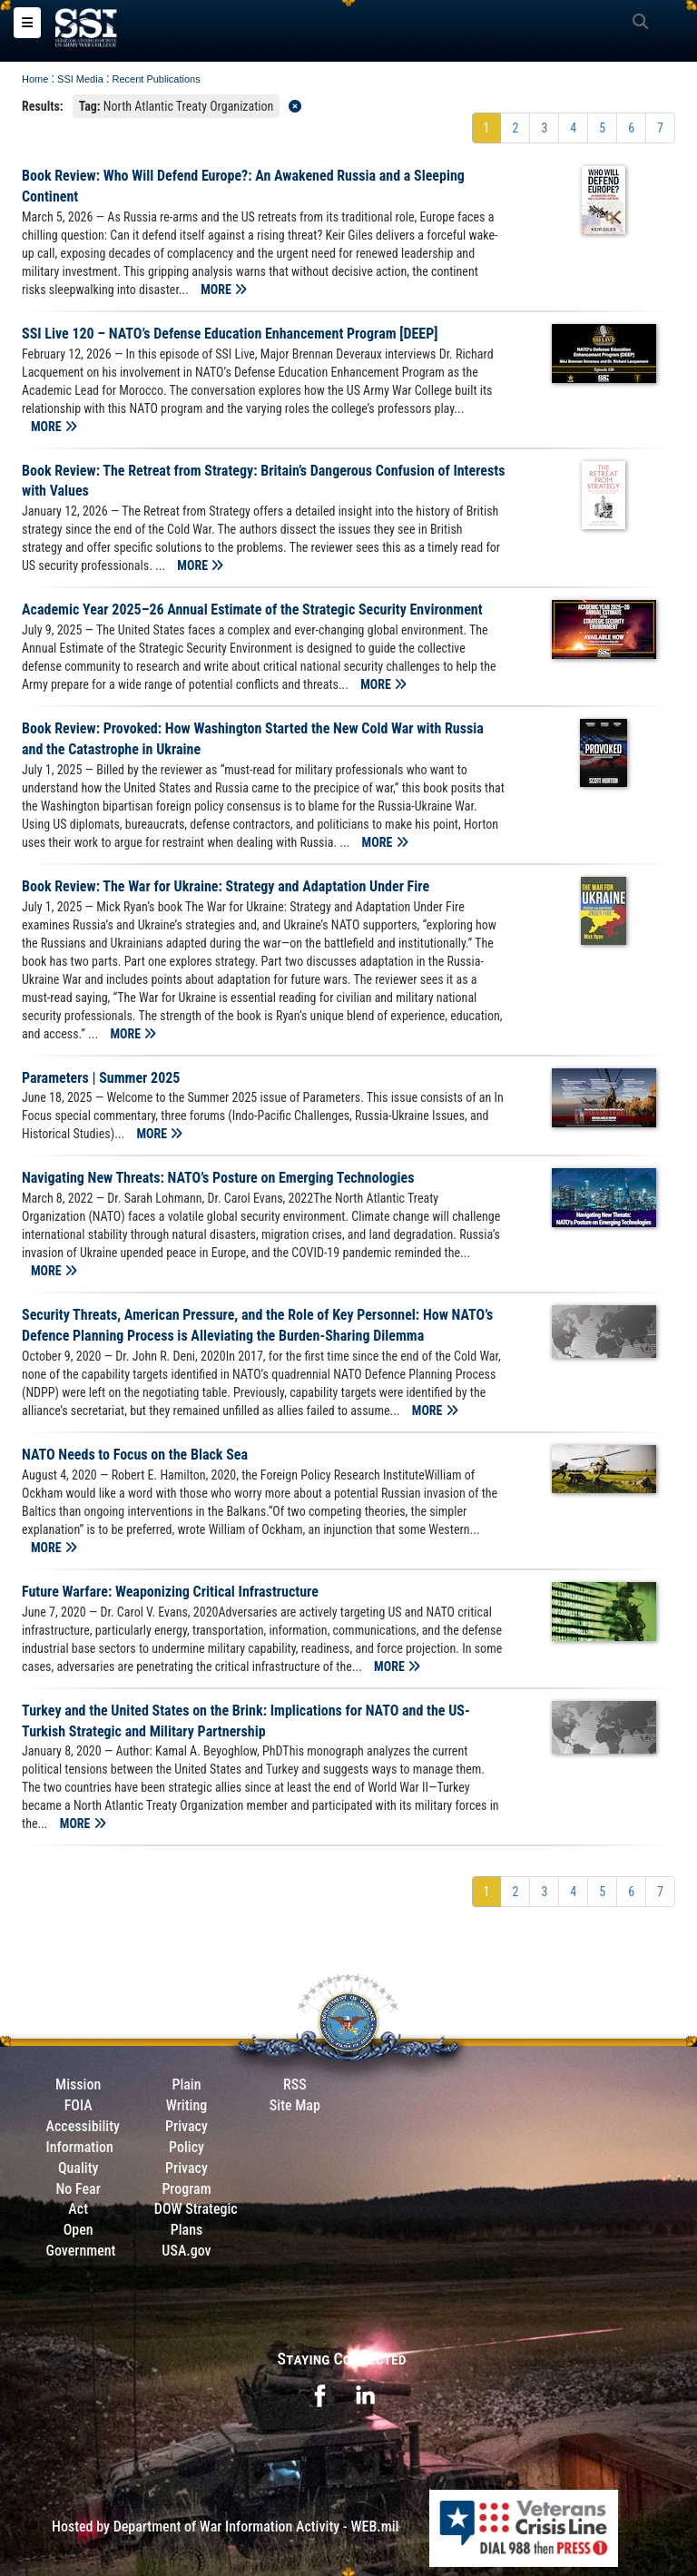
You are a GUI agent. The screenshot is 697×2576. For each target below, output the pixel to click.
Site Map (295, 2105)
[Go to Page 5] (602, 128)
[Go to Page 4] (573, 128)
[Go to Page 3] (544, 128)
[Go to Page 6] (631, 128)
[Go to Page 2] (515, 128)
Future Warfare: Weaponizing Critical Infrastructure (170, 1591)
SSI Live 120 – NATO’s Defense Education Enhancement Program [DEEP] (230, 333)
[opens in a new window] (319, 2394)
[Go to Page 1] (487, 128)
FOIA (78, 2105)
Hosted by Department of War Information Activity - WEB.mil (225, 2526)
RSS (295, 2084)
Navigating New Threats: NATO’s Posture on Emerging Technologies (218, 1177)
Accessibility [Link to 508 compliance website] (83, 2126)
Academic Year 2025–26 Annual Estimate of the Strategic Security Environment (252, 609)
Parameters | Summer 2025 (101, 1077)
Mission (78, 2084)
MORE (224, 289)
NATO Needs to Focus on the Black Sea (135, 1454)
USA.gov (186, 2250)
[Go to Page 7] (660, 128)
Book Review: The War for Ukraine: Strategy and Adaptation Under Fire (225, 886)
